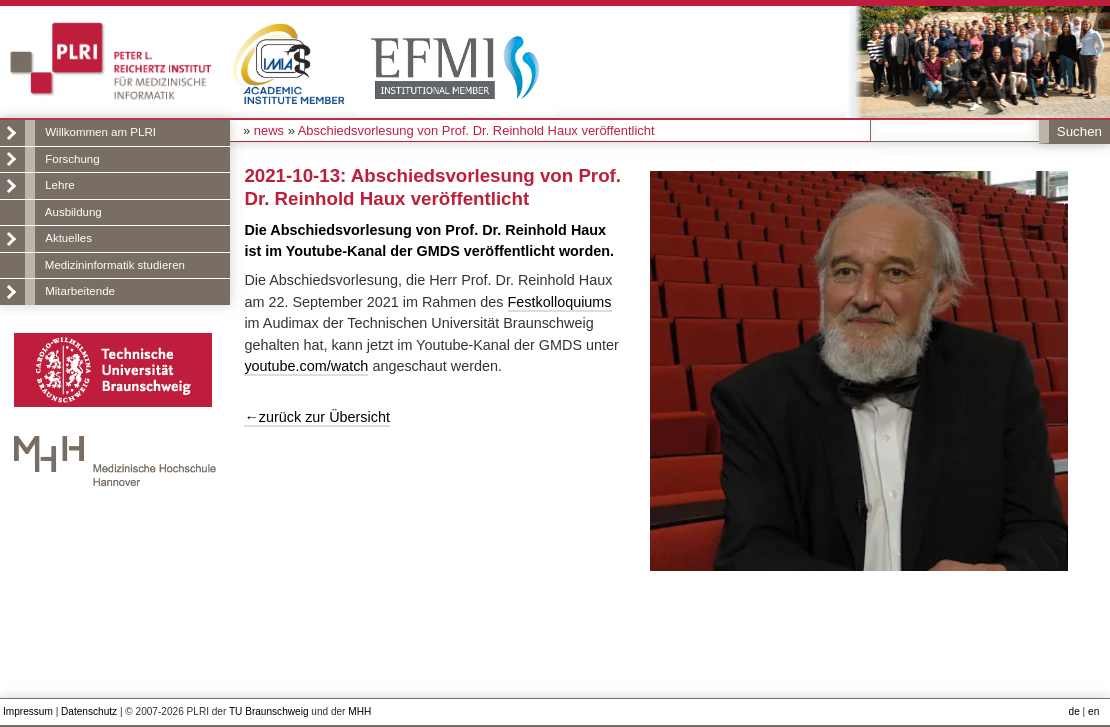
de (1074, 711)
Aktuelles (68, 238)
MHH (359, 711)
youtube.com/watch (306, 366)
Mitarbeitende (80, 291)
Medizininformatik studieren (115, 265)
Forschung (72, 159)
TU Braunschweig (269, 711)
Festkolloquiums (560, 302)
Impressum (28, 711)
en (1093, 711)
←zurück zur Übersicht (317, 417)
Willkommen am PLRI (100, 132)
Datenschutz (89, 711)
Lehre (59, 185)
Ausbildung (73, 212)
